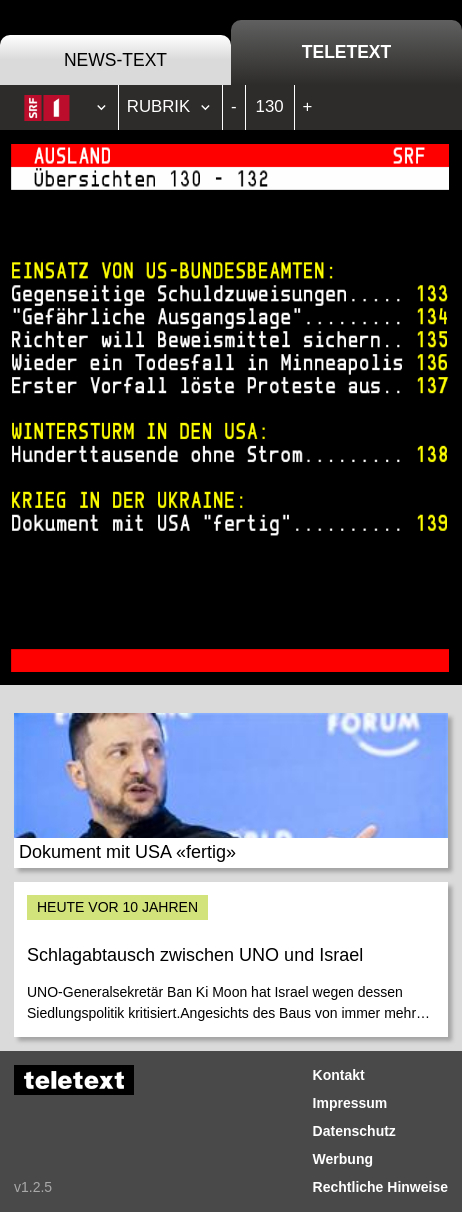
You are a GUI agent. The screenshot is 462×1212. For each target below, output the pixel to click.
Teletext (346, 52)
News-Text (115, 60)
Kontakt (339, 1075)
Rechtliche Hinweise (380, 1187)
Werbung (343, 1159)
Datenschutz (354, 1131)
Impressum (350, 1103)
